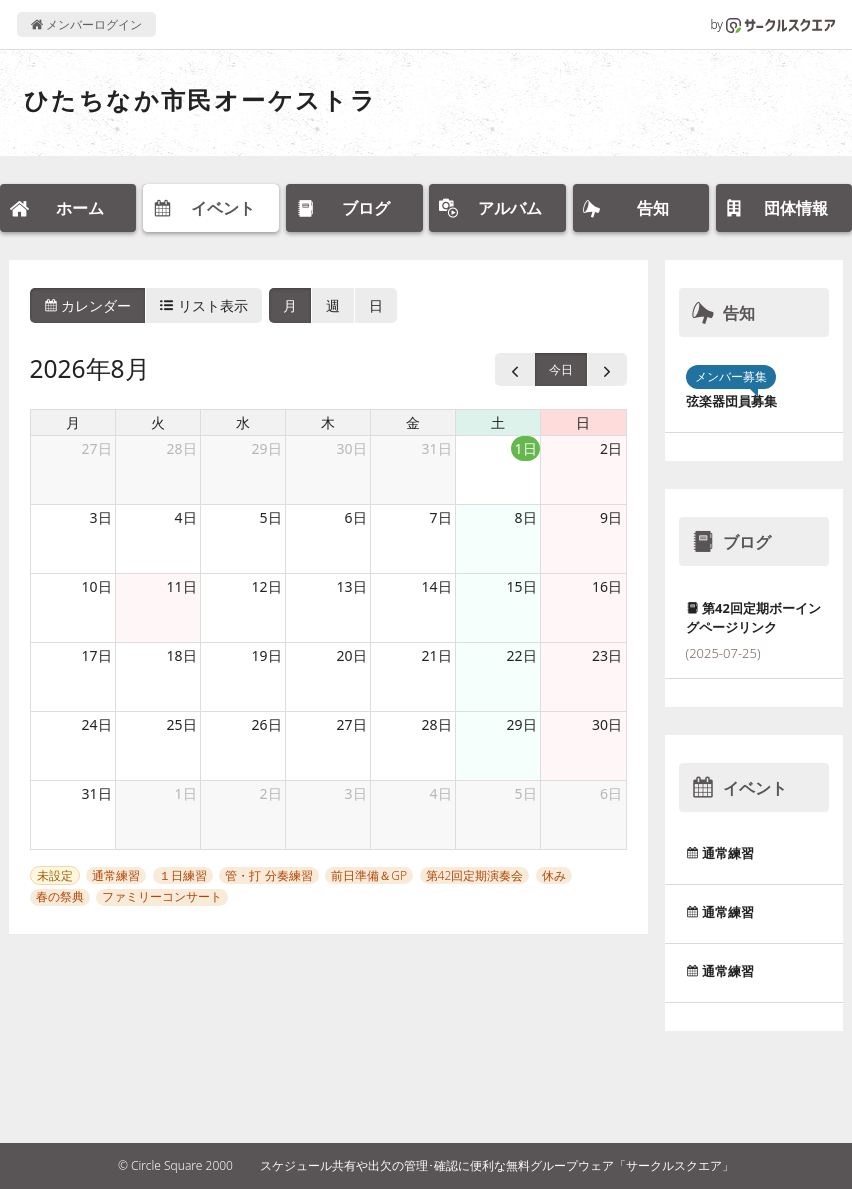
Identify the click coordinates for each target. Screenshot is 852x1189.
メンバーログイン (86, 24)
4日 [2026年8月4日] (186, 517)
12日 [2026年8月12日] (266, 586)
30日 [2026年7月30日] (351, 448)
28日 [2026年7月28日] (181, 448)
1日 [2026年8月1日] (526, 448)
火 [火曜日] (158, 422)
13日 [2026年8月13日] (351, 586)
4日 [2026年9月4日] (441, 793)
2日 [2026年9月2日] (271, 793)
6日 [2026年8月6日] (356, 517)
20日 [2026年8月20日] (351, 655)
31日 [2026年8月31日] (96, 793)
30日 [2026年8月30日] (607, 724)
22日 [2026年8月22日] (521, 655)
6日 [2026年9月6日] (611, 793)
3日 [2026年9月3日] (356, 793)
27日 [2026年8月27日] (351, 724)
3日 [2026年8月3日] (101, 517)
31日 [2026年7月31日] (436, 448)
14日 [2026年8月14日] (436, 586)
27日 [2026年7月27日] (96, 448)
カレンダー (88, 305)
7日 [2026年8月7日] (441, 517)
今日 (561, 369)
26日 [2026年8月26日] (266, 724)
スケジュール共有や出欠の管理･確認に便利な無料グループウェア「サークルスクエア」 (497, 1165)
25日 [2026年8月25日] (181, 724)
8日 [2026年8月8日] (526, 517)
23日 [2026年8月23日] (607, 655)
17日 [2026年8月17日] (96, 655)
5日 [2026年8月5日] (271, 517)
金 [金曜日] (413, 422)
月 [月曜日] (73, 422)
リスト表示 (204, 305)
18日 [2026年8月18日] (181, 655)
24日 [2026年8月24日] (96, 724)
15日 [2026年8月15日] (521, 586)
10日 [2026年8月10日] (96, 586)
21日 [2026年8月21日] (436, 655)
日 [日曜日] (583, 422)
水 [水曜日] (243, 422)
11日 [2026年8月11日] (181, 586)
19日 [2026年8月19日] (266, 655)
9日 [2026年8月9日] (611, 517)
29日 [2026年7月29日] (266, 448)
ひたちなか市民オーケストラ (200, 99)
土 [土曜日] (498, 422)
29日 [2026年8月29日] (521, 724)
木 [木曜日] (328, 422)
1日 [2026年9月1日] (186, 793)
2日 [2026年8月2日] (611, 448)
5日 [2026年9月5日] (526, 793)
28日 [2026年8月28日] (436, 724)
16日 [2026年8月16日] (607, 586)
